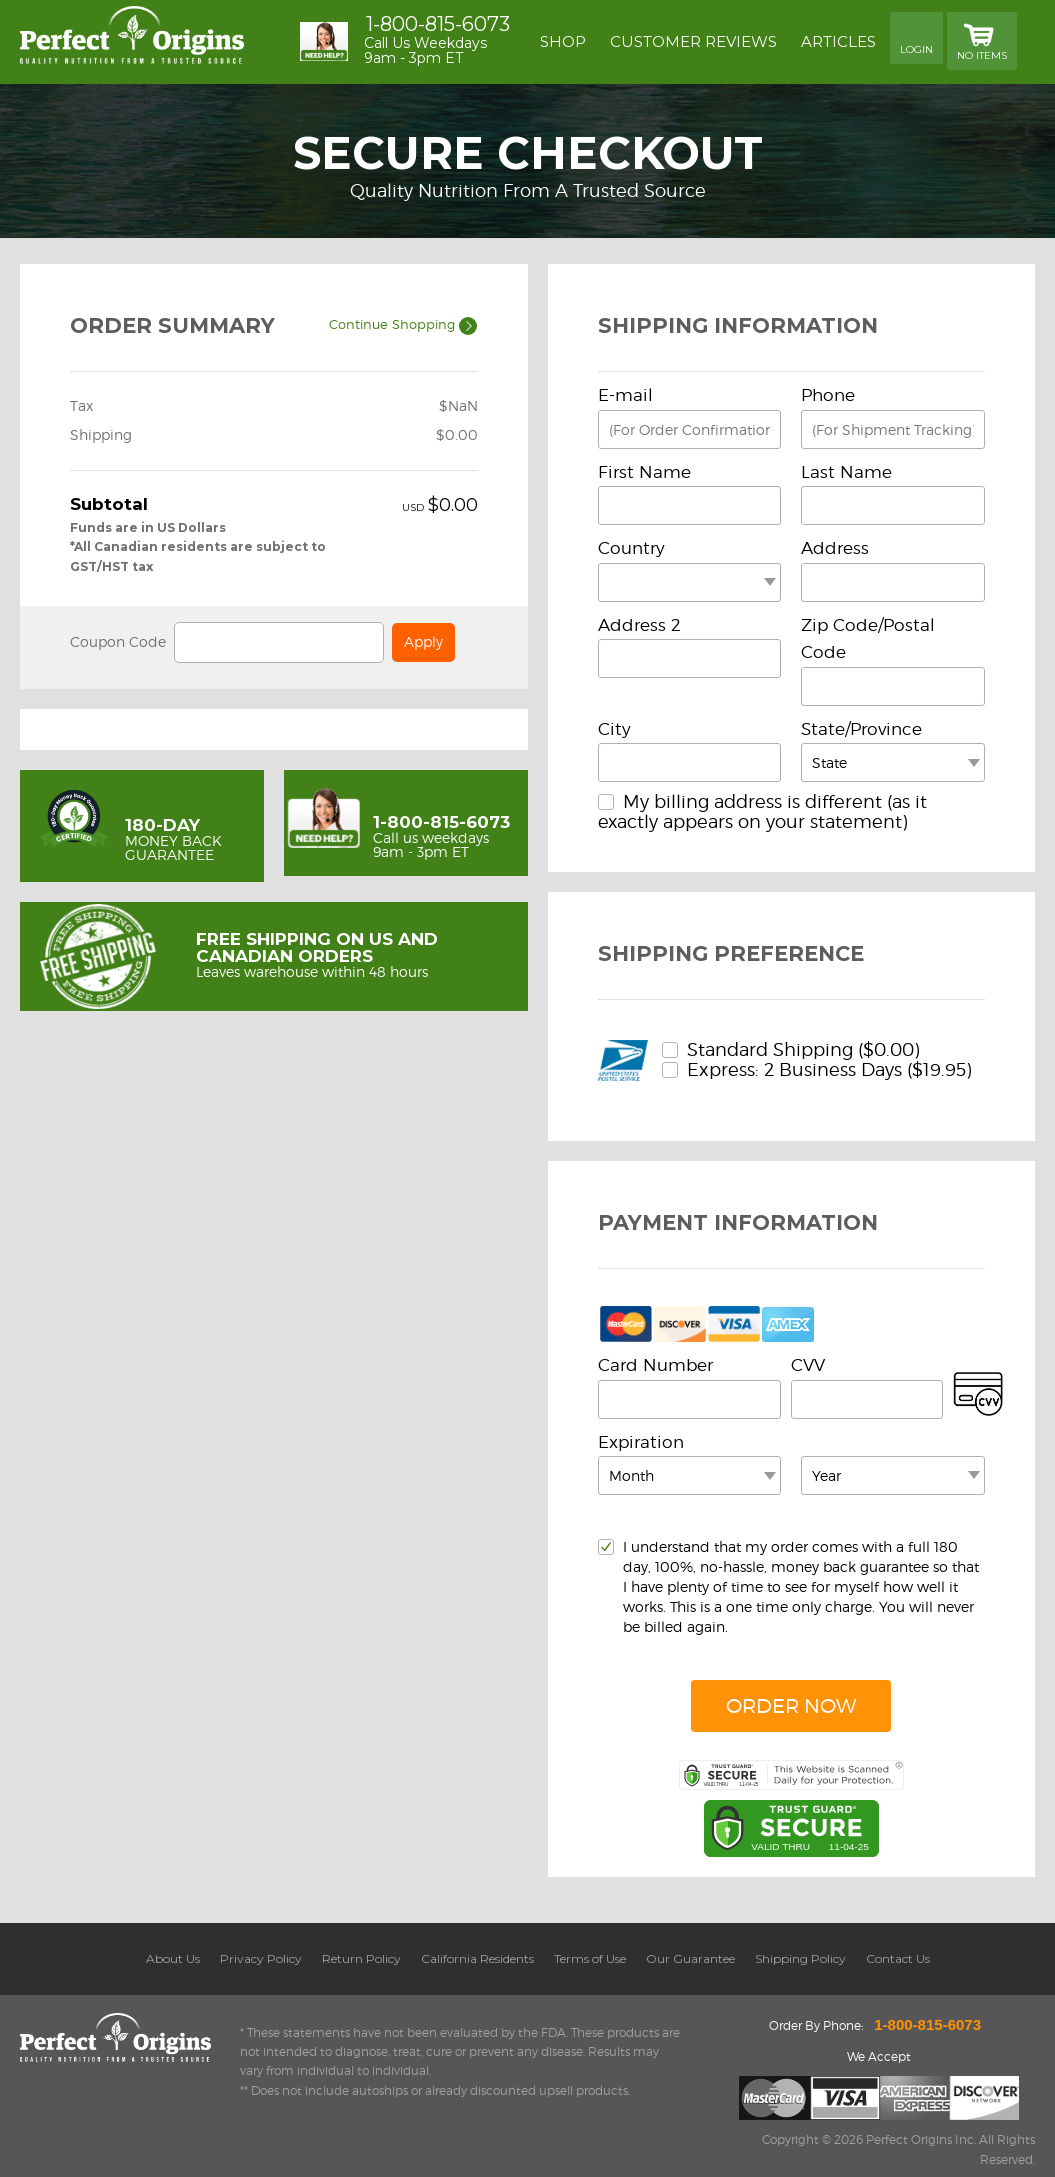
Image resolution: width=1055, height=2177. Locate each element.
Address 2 (639, 625)
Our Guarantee (690, 1958)
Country (631, 548)
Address (835, 548)
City (614, 729)
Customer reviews (693, 41)
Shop (563, 41)
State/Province (861, 729)
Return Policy (361, 1958)
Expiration (641, 1442)
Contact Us (898, 1958)
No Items (982, 40)
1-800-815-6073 (438, 24)
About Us (173, 1958)
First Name (644, 472)
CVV (808, 1365)
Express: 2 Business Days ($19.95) (817, 1069)
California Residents (477, 1958)
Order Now (791, 1706)
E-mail (625, 395)
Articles (838, 41)
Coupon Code (118, 641)
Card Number (655, 1365)
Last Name (846, 472)
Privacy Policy (261, 1958)
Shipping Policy (800, 1958)
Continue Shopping (403, 324)
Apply (423, 641)
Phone (828, 395)
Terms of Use (590, 1958)
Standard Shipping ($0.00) (791, 1049)
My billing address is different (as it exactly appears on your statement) (762, 811)
